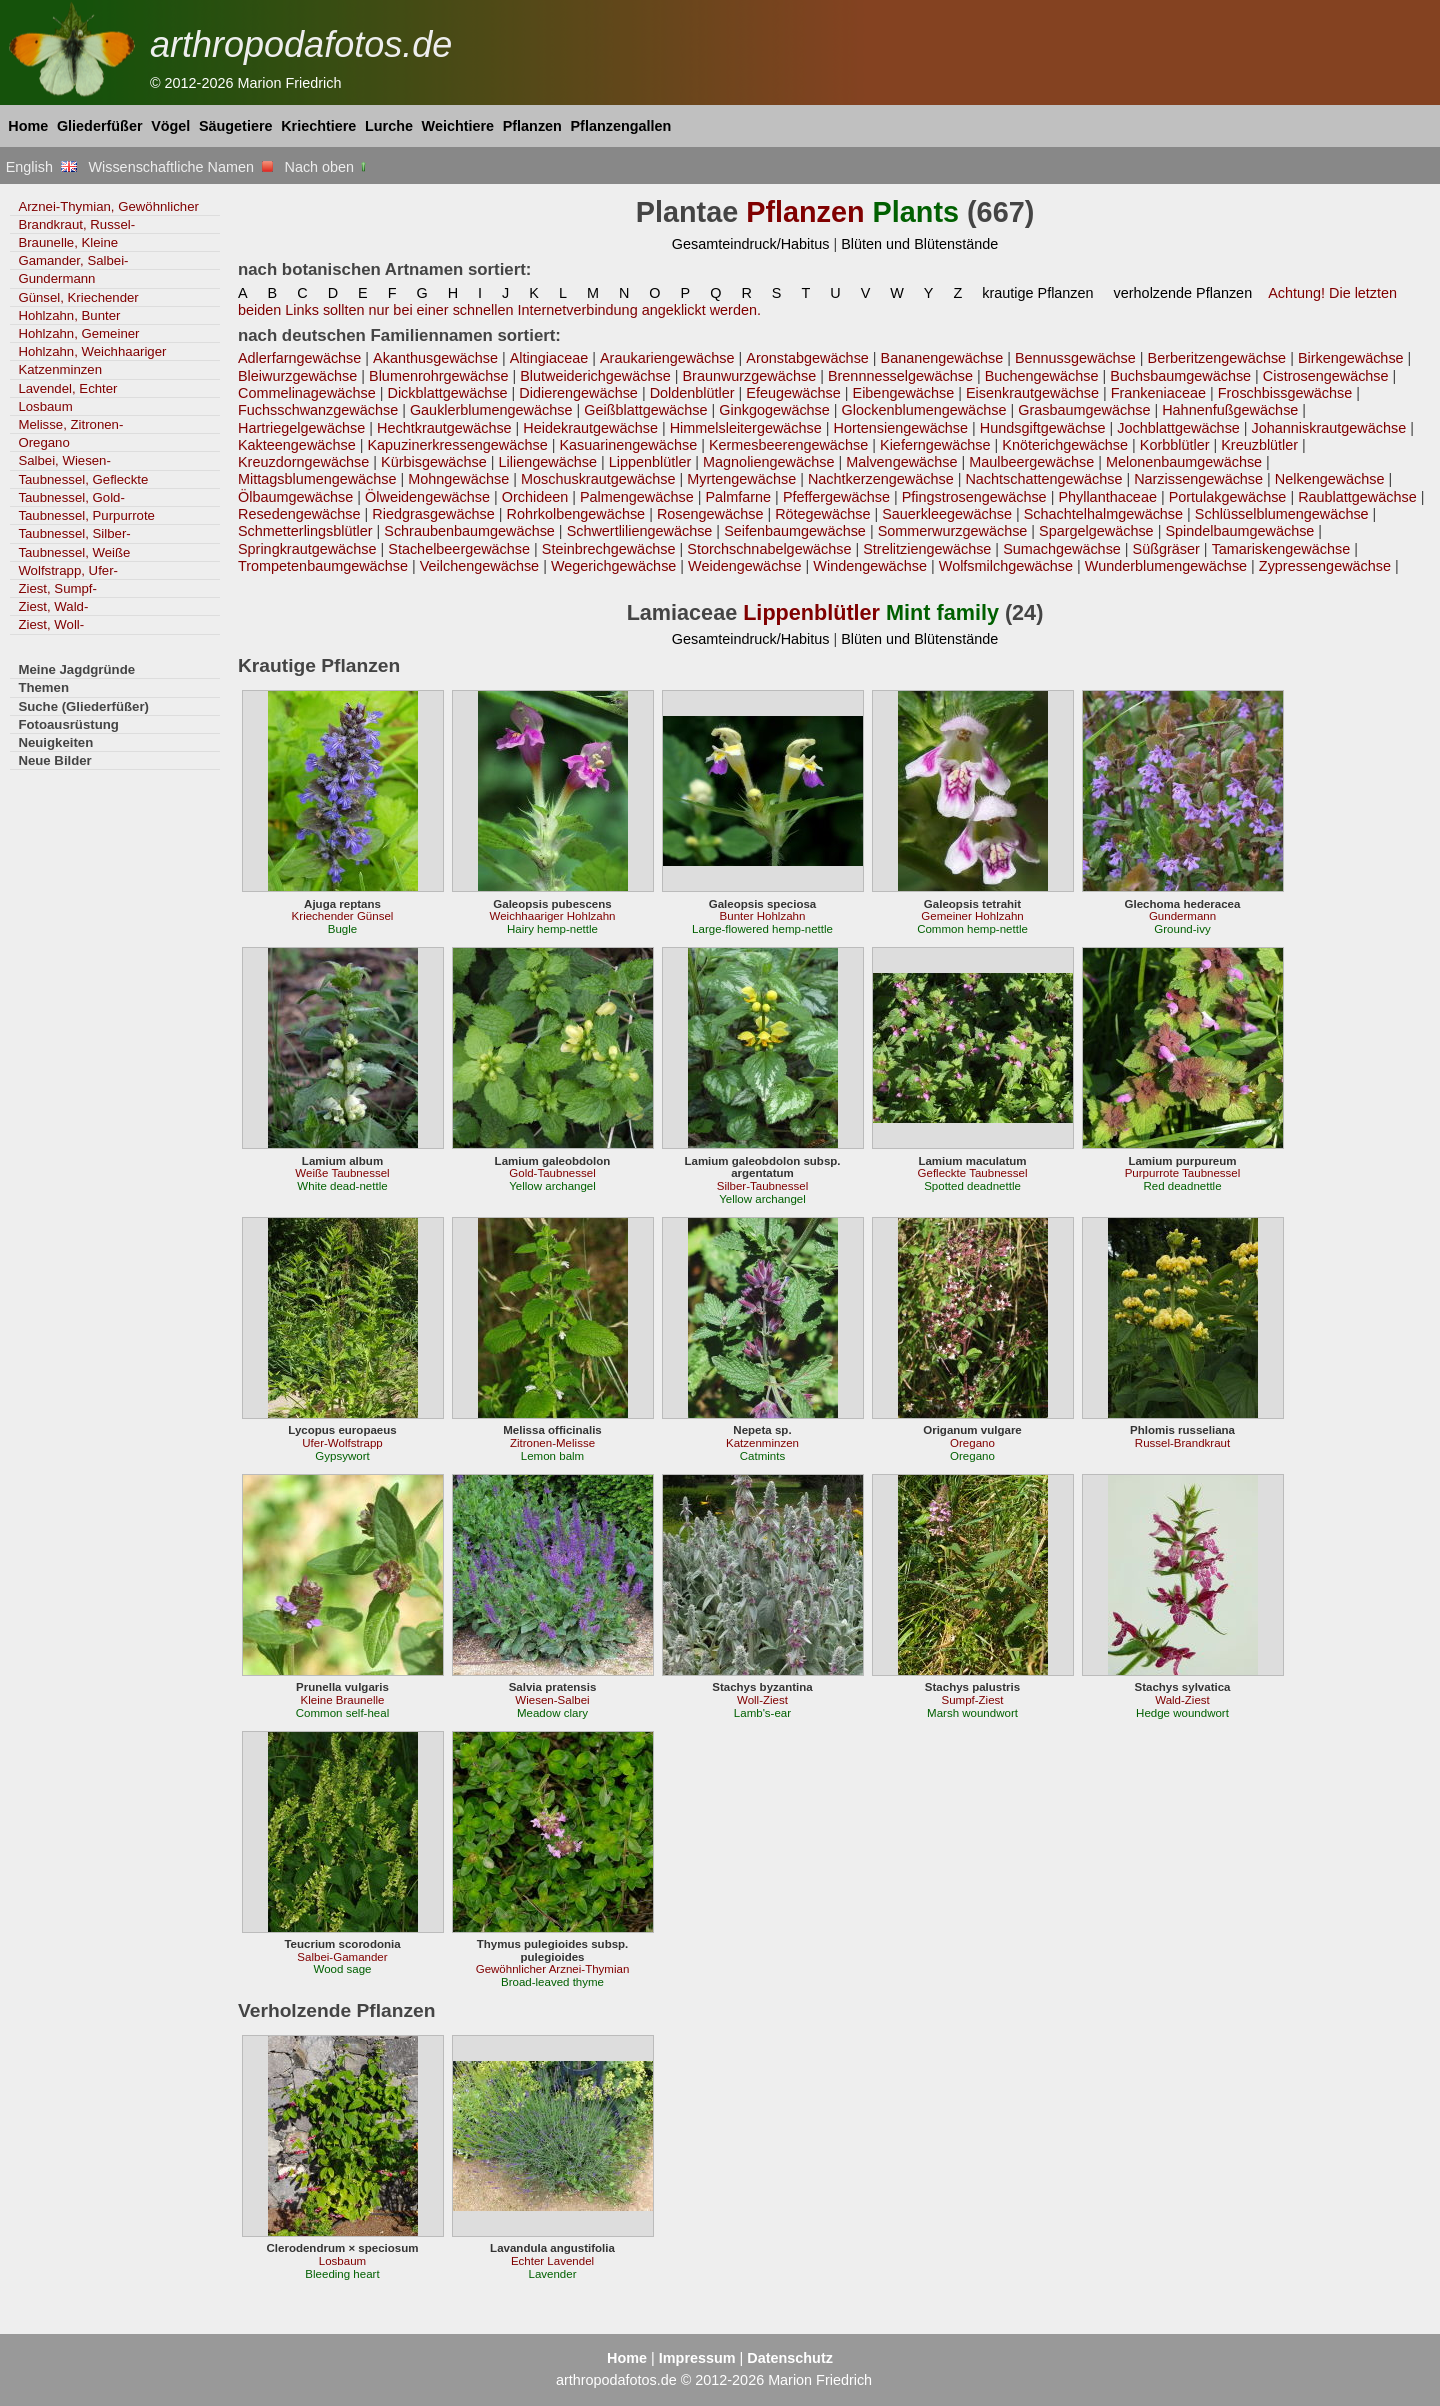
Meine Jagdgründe (76, 669)
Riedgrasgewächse (433, 514)
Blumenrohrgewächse (438, 376)
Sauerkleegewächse (947, 514)
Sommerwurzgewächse (953, 531)
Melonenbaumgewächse (1184, 462)
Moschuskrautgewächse (598, 479)
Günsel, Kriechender (78, 297)
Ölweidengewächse (427, 497)
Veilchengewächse (479, 566)
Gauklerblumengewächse (491, 410)
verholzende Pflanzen (1183, 293)
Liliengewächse (548, 462)
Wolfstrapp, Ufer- (68, 570)
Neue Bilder (54, 760)
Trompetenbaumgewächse (323, 566)
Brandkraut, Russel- (76, 224)
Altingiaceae (549, 358)
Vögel (170, 126)
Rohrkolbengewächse (576, 514)
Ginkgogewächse (774, 410)
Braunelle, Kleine (68, 242)
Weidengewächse (744, 566)
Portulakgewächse (1228, 497)
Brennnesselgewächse (900, 376)
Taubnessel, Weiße (74, 552)
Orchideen (535, 497)
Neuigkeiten (55, 742)
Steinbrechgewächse (609, 549)
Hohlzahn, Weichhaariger (92, 351)
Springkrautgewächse (307, 549)
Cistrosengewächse (1326, 376)
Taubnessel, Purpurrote (86, 515)
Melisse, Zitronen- (70, 424)
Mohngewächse (458, 479)
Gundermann (56, 278)
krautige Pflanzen (1037, 293)
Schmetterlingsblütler (305, 531)
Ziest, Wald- (53, 606)
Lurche (389, 126)
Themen (43, 687)
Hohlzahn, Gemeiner (78, 333)
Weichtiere (458, 126)
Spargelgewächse (1096, 531)
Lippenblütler (650, 462)
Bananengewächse (942, 358)
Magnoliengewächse (768, 462)
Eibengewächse (904, 393)
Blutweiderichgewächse (595, 376)
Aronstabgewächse (807, 358)
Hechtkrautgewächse (444, 428)
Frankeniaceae (1158, 393)
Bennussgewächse (1075, 358)
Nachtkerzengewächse (881, 479)
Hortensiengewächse (901, 428)
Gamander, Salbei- (73, 260)
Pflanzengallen (621, 126)
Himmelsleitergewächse (746, 428)
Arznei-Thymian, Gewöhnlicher (108, 206)
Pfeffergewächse (836, 497)
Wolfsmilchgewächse (1006, 566)
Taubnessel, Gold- (71, 497)
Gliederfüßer (100, 126)
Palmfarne (738, 497)
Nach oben (327, 167)
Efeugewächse (793, 393)
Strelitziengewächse (927, 549)
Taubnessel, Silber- (74, 533)
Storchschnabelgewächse (769, 549)
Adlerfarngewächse (299, 358)
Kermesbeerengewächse (788, 445)
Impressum (697, 2358)
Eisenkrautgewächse (1032, 393)
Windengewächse (870, 566)
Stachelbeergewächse (459, 549)
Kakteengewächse (297, 445)
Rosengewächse (710, 514)
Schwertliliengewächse (640, 531)
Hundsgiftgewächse (1043, 428)
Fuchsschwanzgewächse (318, 410)
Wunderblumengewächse (1166, 566)
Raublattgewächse (1357, 497)
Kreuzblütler (1259, 445)
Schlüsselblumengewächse (1282, 514)
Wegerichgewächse (613, 566)
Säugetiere (236, 126)
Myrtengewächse (741, 479)
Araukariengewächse (667, 358)
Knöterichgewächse (1065, 445)
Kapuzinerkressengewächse (457, 445)
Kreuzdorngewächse (303, 462)
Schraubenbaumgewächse (469, 531)
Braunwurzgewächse (749, 376)
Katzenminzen (60, 369)
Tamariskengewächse (1281, 549)
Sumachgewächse (1062, 549)
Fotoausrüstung (68, 724)
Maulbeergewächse (1031, 462)
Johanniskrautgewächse (1329, 428)
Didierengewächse (578, 393)
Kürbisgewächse (434, 462)
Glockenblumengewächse (924, 410)
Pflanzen (532, 126)
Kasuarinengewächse (628, 445)
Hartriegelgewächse (301, 428)
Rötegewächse (822, 514)
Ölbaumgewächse (295, 497)
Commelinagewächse (307, 393)
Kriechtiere (318, 126)
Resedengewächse (299, 514)
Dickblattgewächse (447, 393)
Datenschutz (790, 2358)
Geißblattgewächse (645, 410)
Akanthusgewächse (435, 358)
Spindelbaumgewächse (1239, 531)
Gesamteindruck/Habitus (751, 244)
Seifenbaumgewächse (795, 531)
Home (28, 126)
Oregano (43, 442)
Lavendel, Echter (67, 388)
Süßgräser (1166, 549)
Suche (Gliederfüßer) (83, 706)
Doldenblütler (692, 393)
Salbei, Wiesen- (64, 460)
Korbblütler (1175, 445)
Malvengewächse (901, 462)
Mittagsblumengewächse (317, 479)
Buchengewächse (1042, 376)
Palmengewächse (637, 497)
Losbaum (45, 406)
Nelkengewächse (1330, 479)
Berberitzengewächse (1217, 358)
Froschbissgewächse (1285, 393)
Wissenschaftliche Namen (180, 167)
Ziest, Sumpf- (57, 588)
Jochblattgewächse (1178, 428)
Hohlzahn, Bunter (69, 315)
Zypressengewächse (1325, 566)
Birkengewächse (1351, 358)
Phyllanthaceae (1107, 497)
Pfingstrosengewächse (974, 497)
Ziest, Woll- (51, 624)
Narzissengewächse (1198, 479)
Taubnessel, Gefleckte (83, 479)
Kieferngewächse (935, 445)
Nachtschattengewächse (1043, 479)
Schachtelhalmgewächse (1103, 514)
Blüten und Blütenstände (919, 244)
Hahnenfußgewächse (1230, 410)
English (41, 167)
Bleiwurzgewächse (297, 376)
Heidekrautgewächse (590, 428)
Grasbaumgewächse (1084, 410)
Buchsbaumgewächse (1180, 376)
